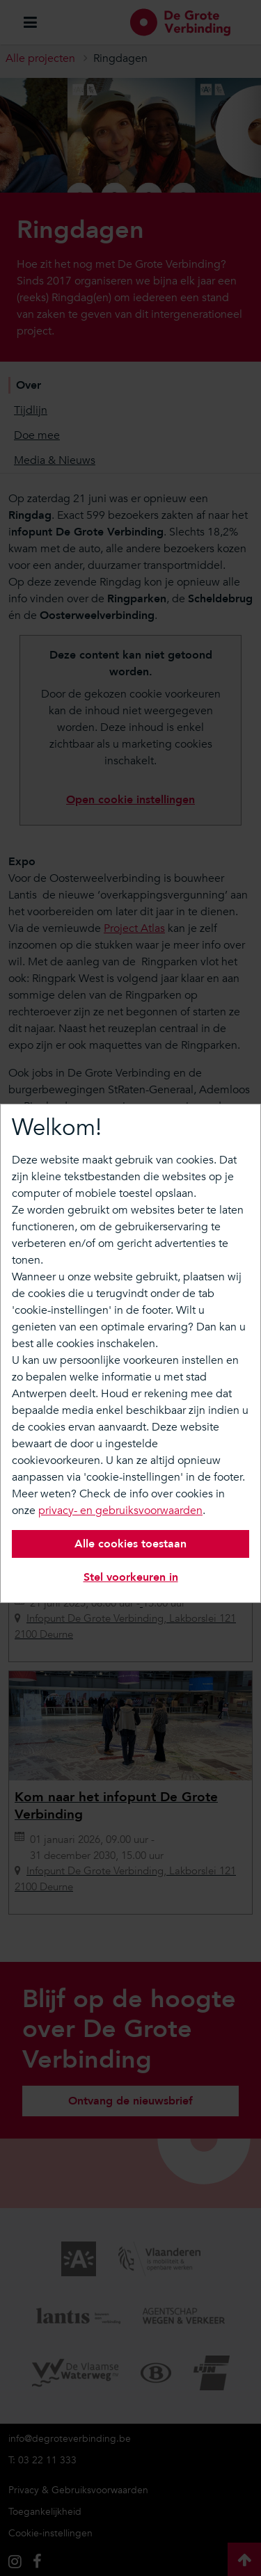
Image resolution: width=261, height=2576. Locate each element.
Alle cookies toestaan (130, 1544)
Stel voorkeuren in (131, 1577)
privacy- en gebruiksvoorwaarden (120, 1510)
